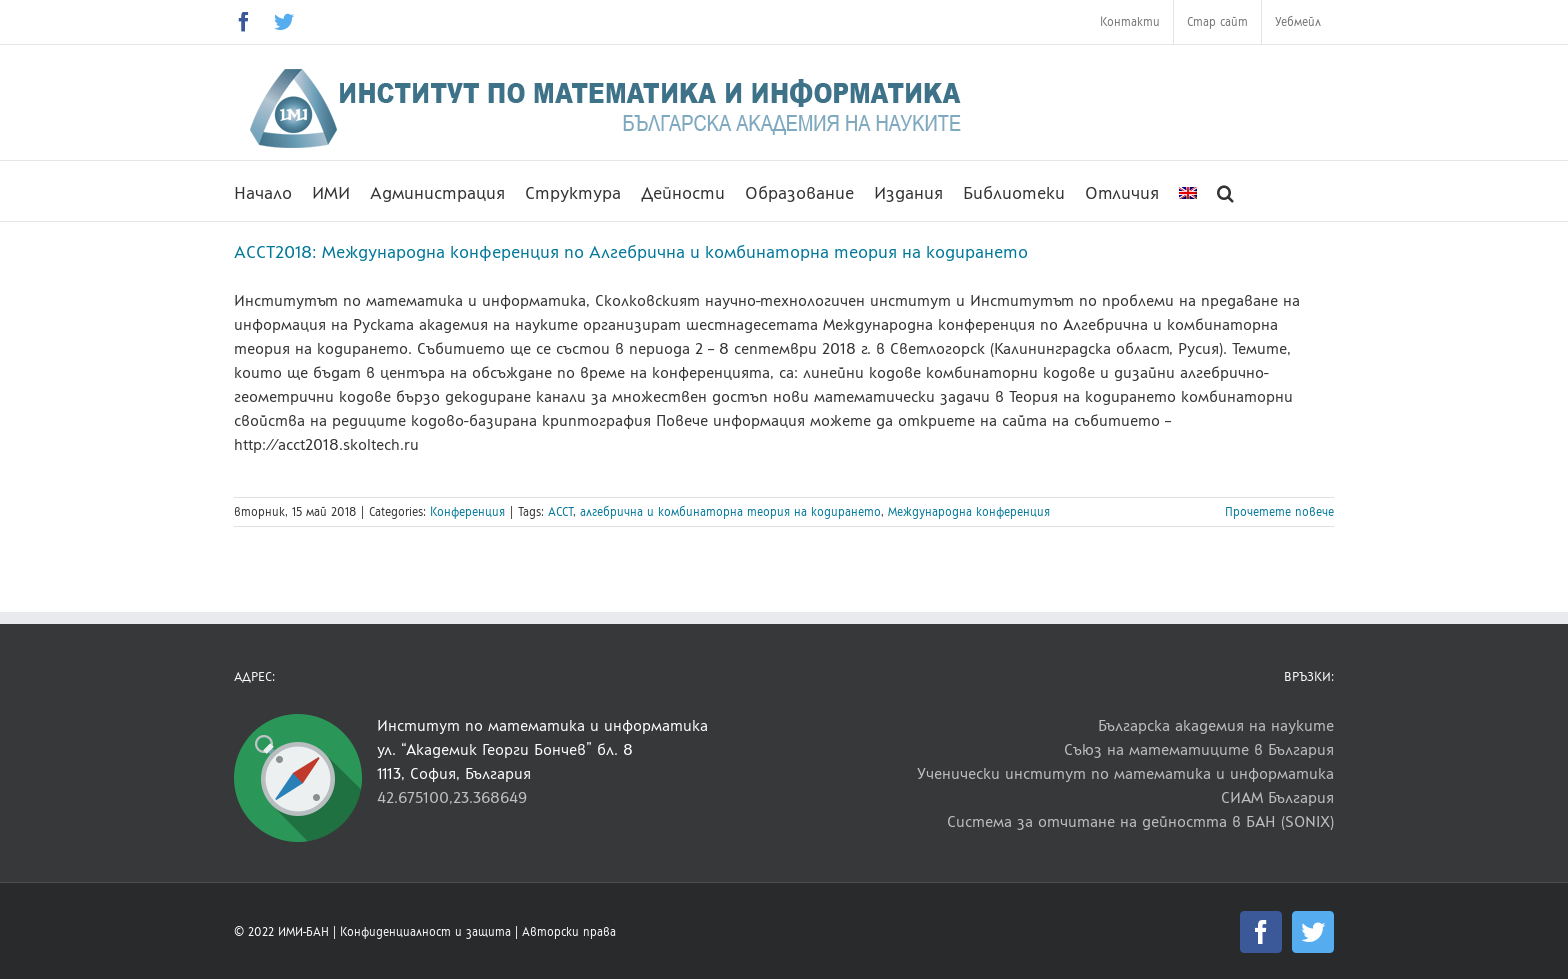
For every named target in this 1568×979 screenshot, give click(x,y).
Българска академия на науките (1216, 725)
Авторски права (569, 932)
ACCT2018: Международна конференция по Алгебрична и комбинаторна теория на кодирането (631, 252)
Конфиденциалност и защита (425, 932)
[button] (1225, 191)
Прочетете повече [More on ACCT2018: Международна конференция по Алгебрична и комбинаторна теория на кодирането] (1279, 512)
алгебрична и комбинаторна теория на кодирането (730, 512)
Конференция (467, 512)
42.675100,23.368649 (452, 797)
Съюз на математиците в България (1199, 749)
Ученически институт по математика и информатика (1125, 773)
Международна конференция (969, 512)
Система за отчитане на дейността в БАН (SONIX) (1140, 821)
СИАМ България (1277, 797)
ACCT (560, 512)
